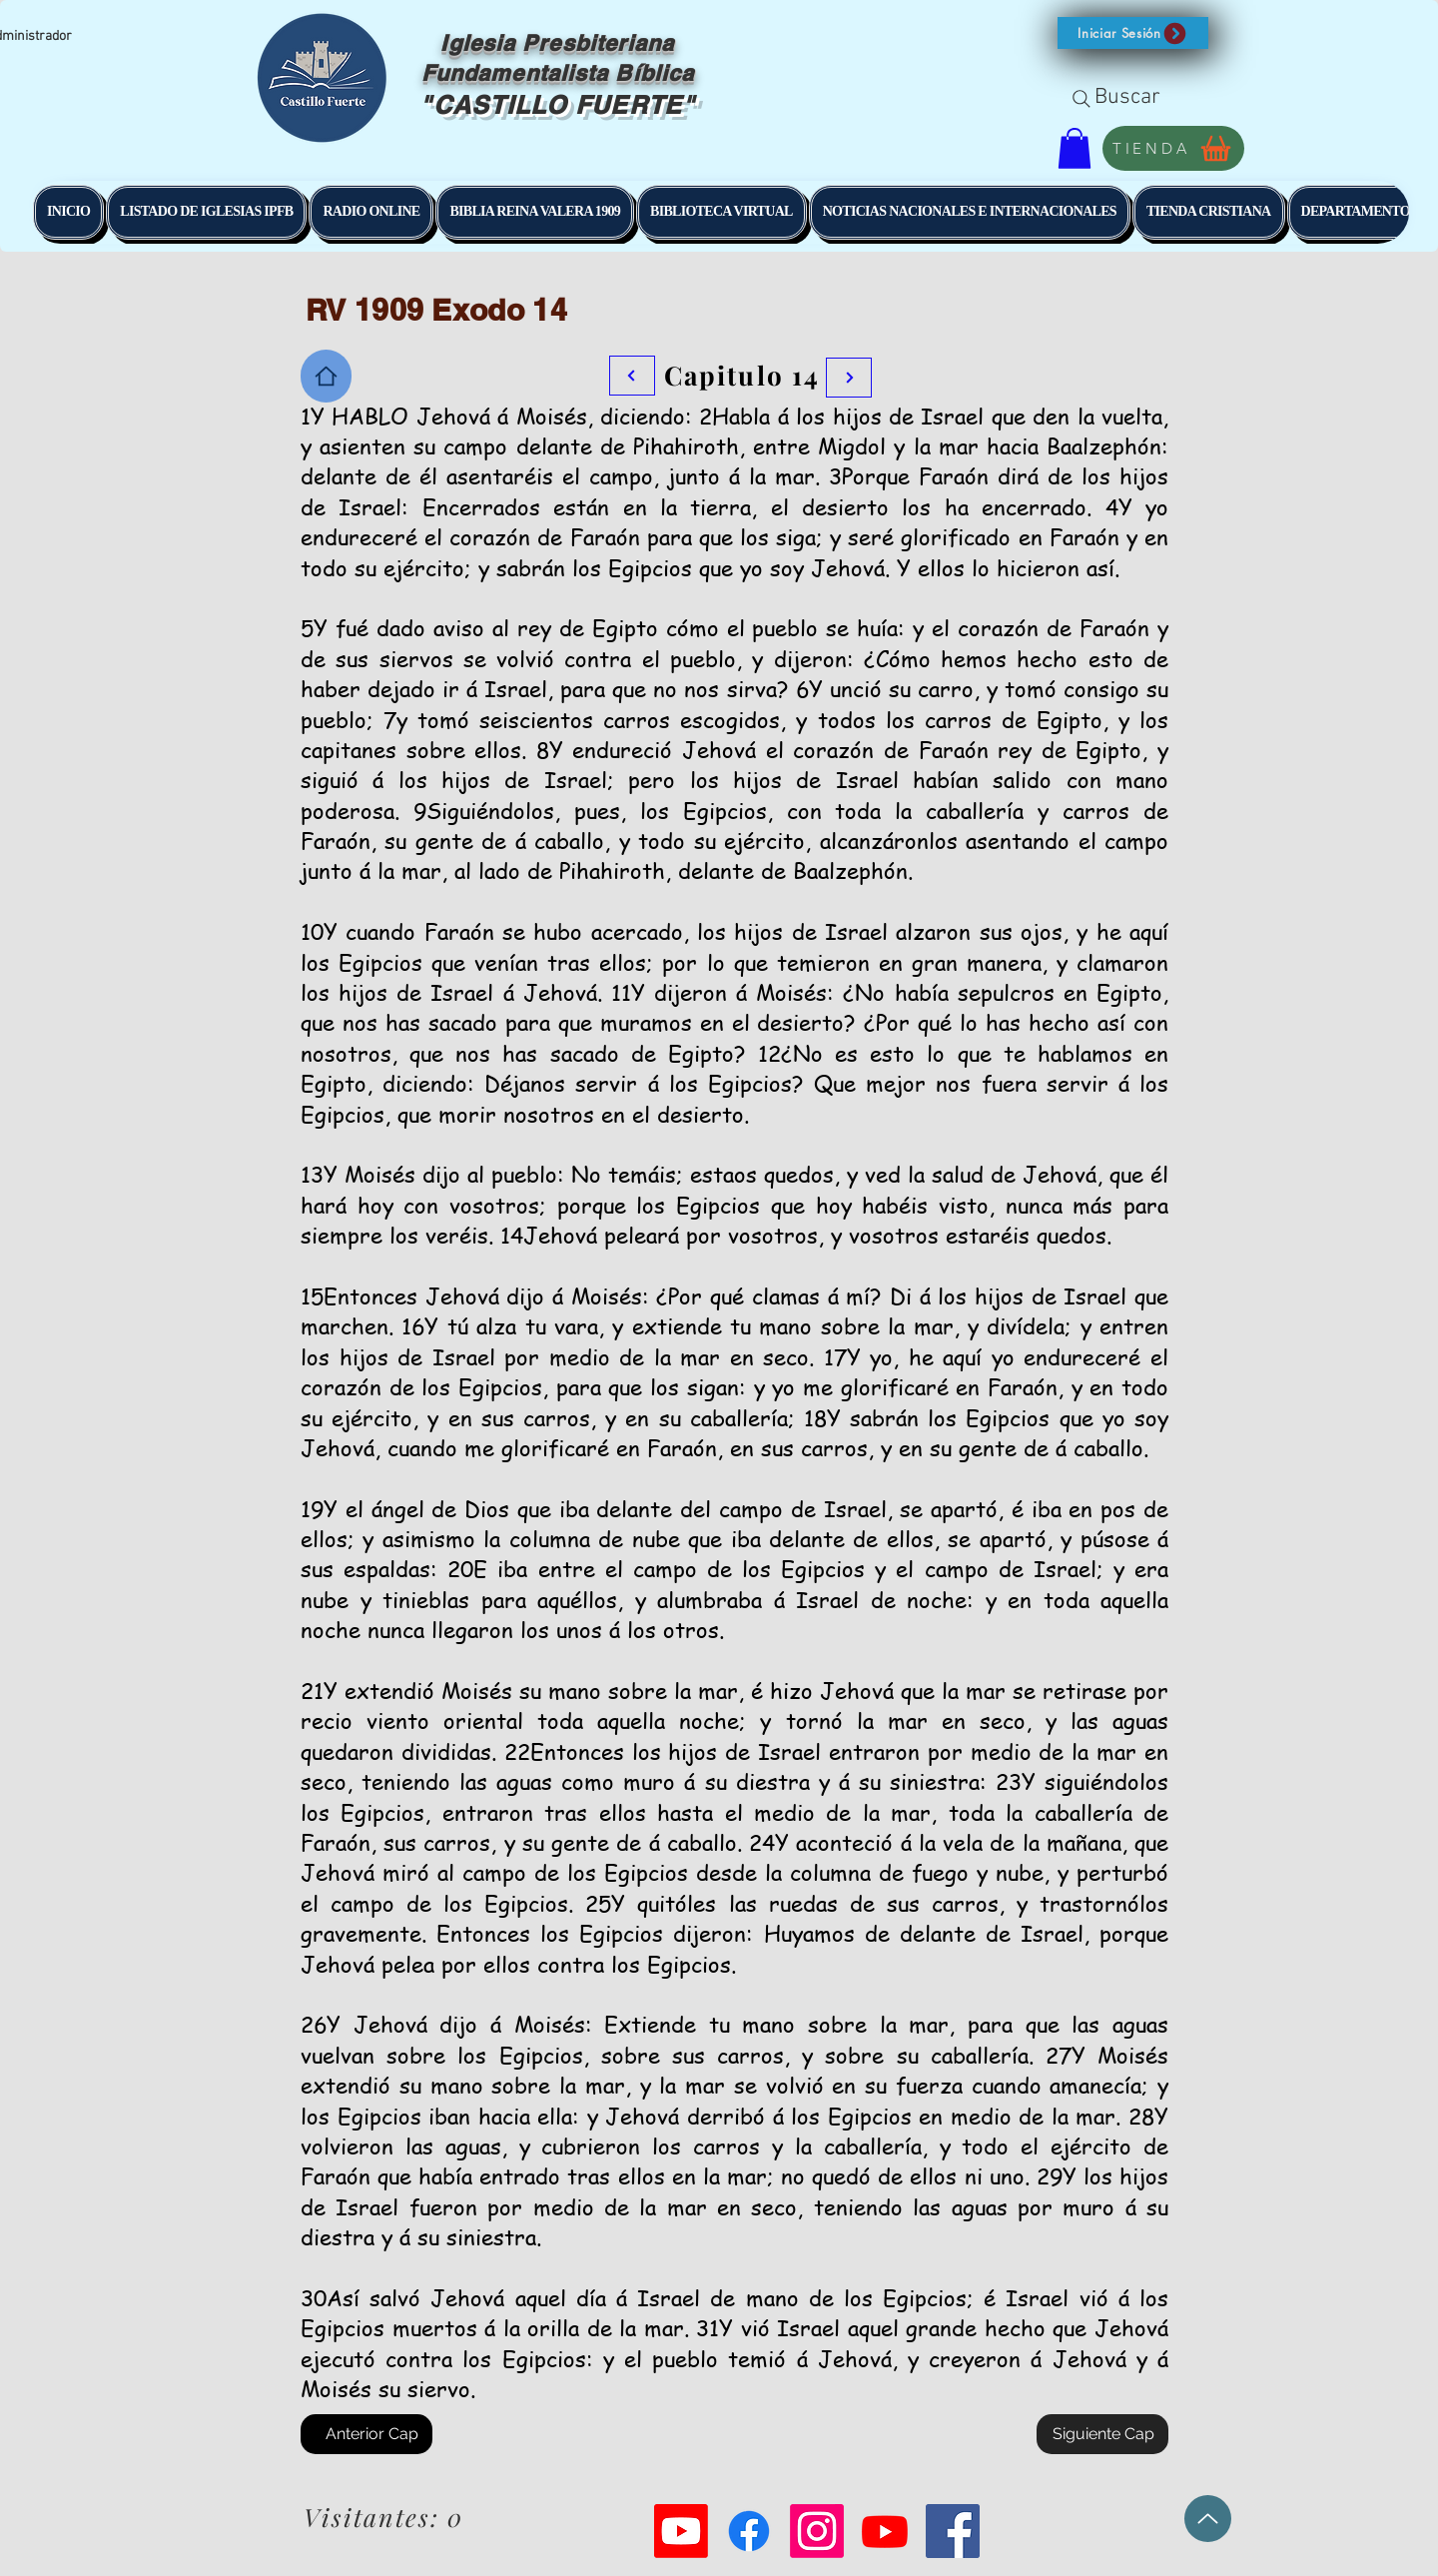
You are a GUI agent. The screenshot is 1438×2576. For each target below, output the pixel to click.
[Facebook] (749, 2531)
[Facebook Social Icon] (953, 2531)
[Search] (1081, 99)
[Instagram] (817, 2531)
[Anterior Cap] (366, 2434)
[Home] (326, 376)
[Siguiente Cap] (1102, 2434)
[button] (1133, 33)
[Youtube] (681, 2531)
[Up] (1207, 2518)
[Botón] (849, 378)
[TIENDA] (1173, 148)
